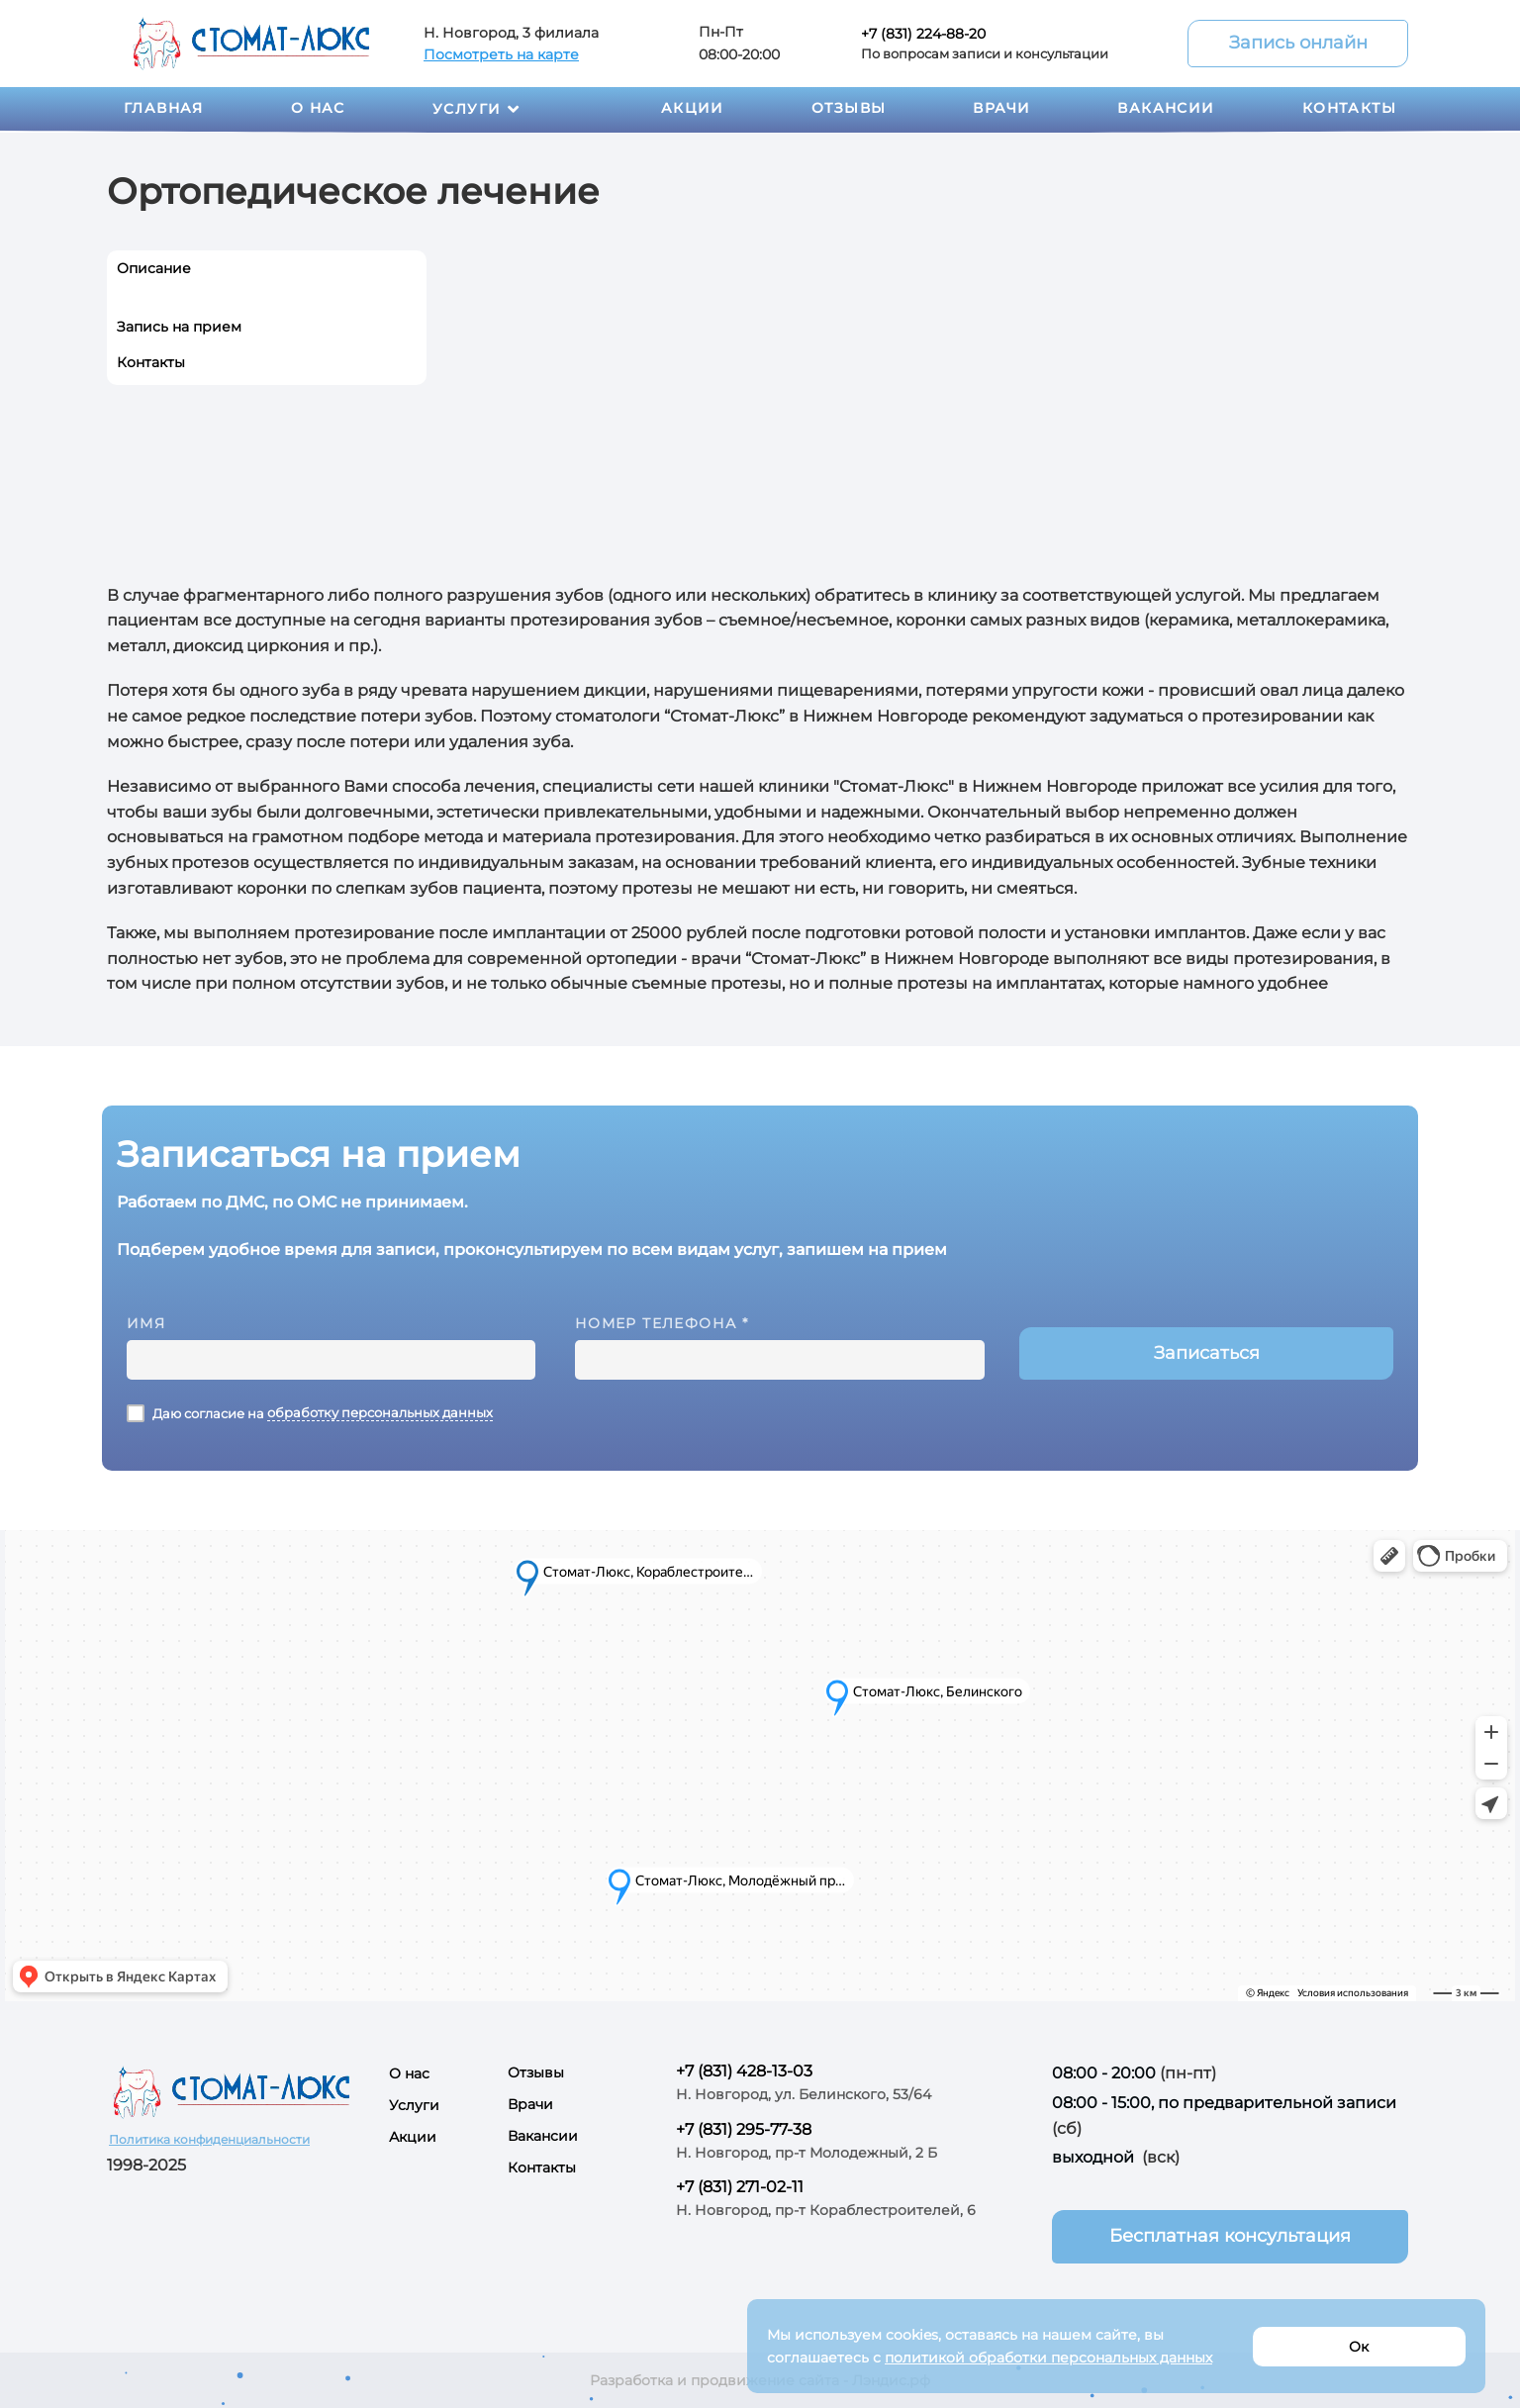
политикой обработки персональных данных (1048, 2357)
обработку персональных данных (380, 1412)
